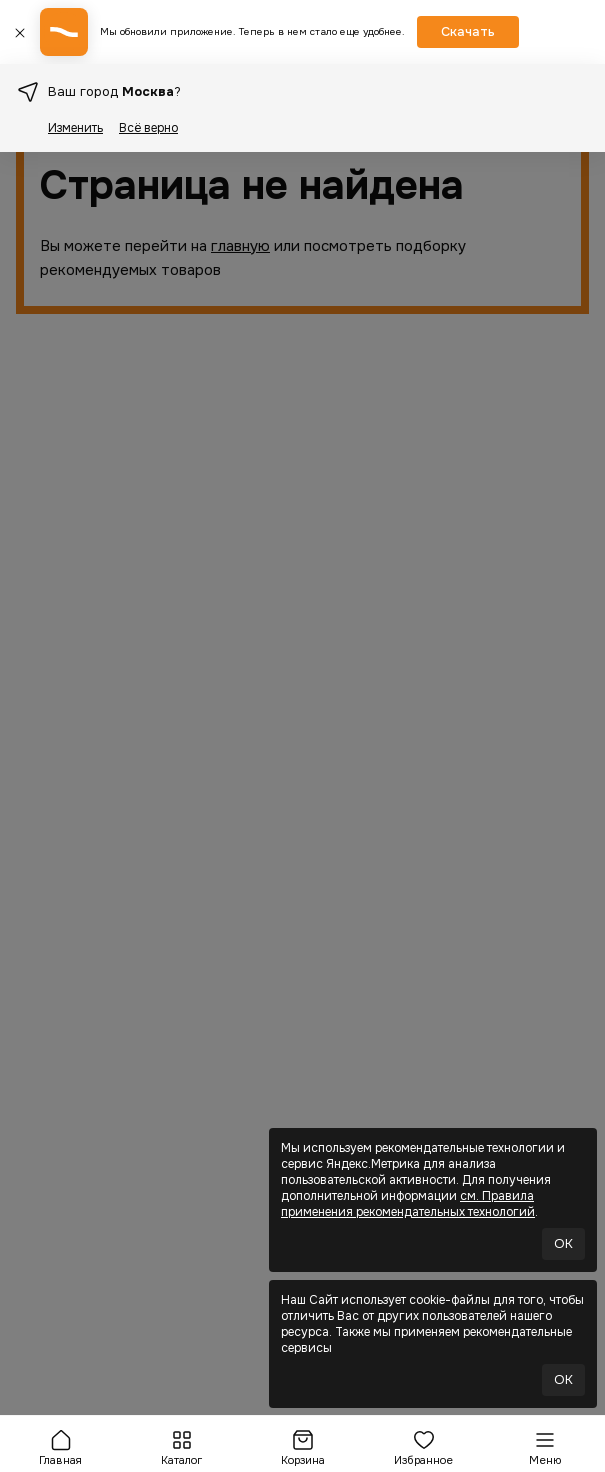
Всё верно (148, 128)
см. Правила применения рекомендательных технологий (408, 1204)
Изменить (75, 128)
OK (563, 1243)
